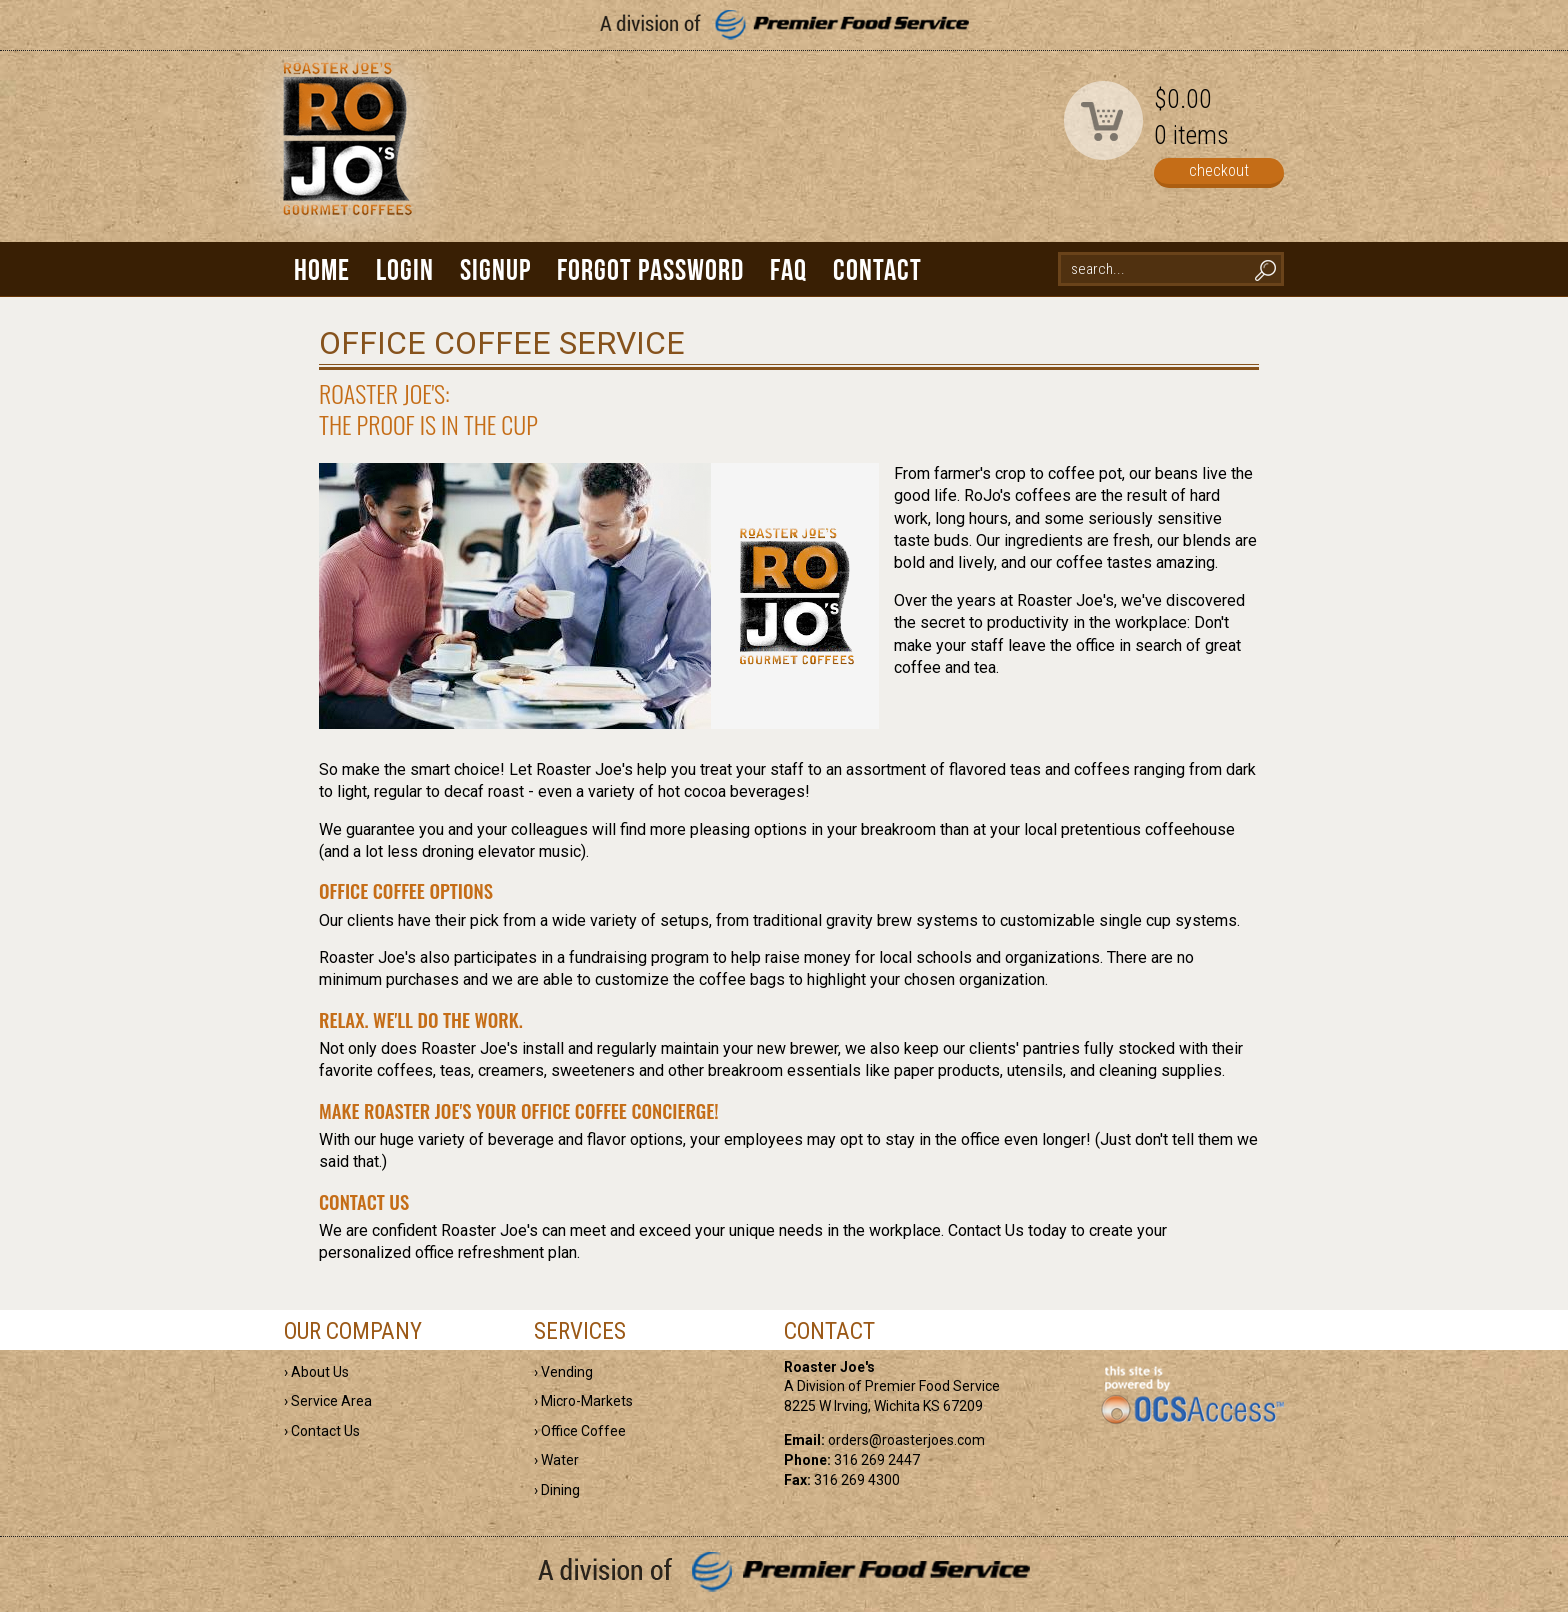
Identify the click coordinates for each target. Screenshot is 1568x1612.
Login (405, 269)
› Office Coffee (580, 1431)
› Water (556, 1460)
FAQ (788, 269)
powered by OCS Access (1191, 1396)
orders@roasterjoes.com (906, 1440)
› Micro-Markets (583, 1401)
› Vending (563, 1372)
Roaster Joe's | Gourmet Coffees (344, 156)
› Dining (557, 1490)
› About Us (316, 1372)
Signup (495, 269)
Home (322, 269)
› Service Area (328, 1401)
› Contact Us (322, 1431)
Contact (877, 269)
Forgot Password (650, 269)
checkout (1219, 170)
